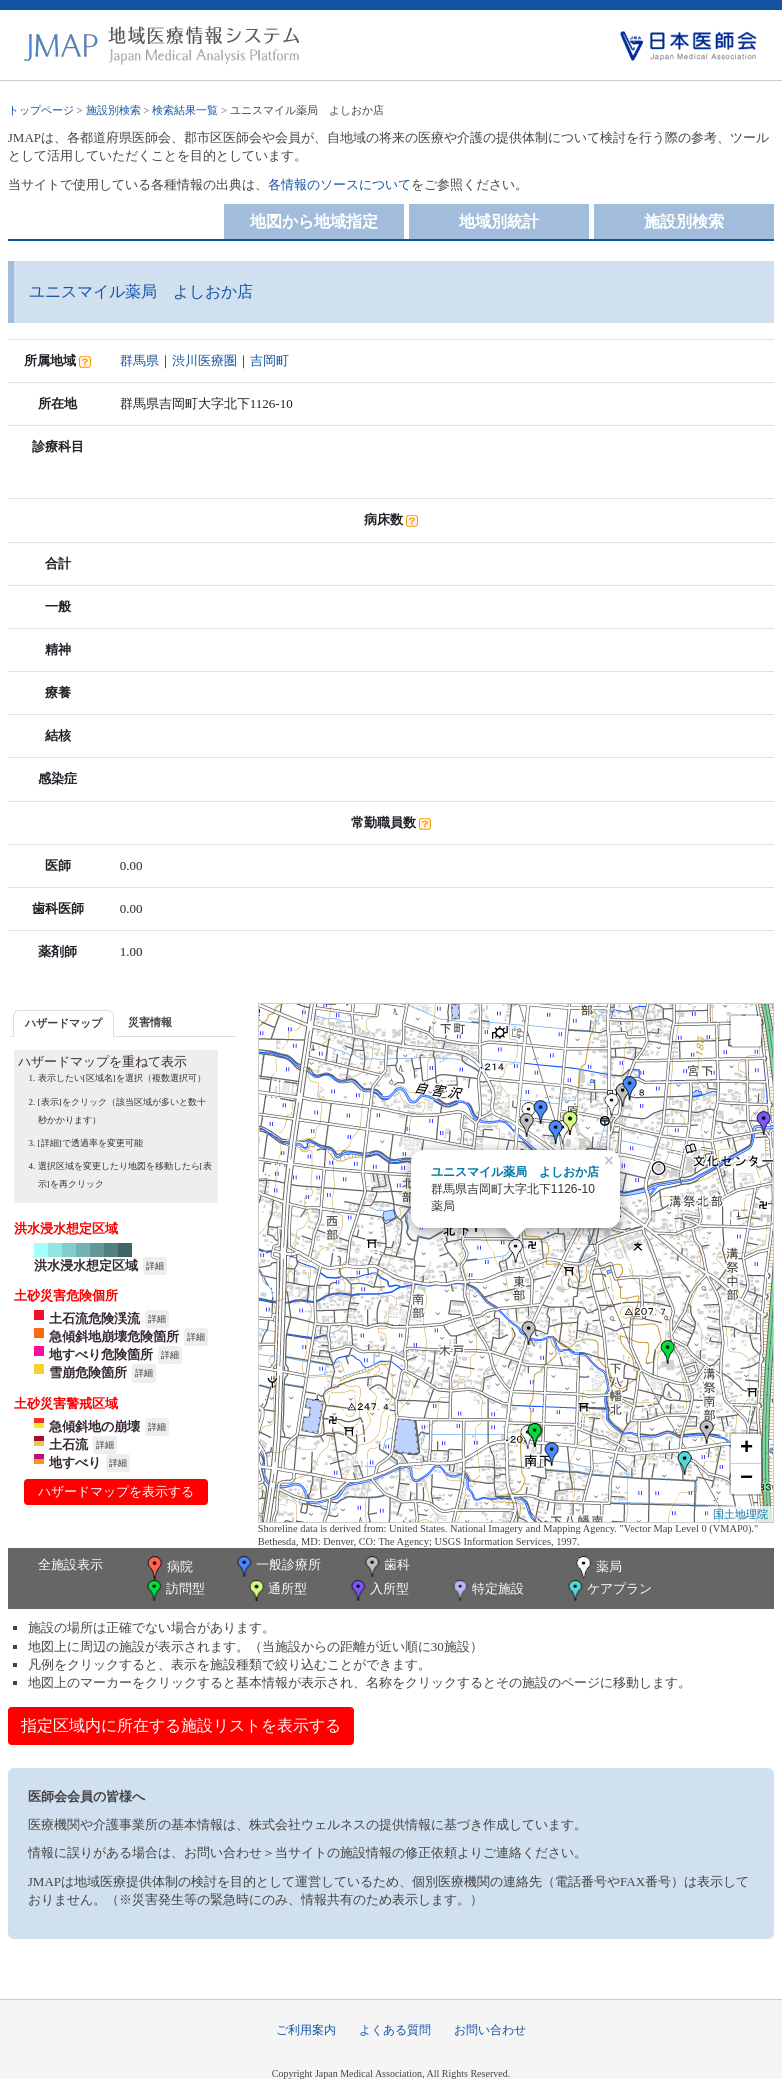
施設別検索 (113, 110)
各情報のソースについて (339, 184)
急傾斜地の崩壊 (94, 1426)
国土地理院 (740, 1514)
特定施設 (486, 1590)
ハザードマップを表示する (116, 1491)
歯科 (385, 1566)
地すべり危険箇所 (101, 1354)
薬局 (597, 1568)
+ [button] (746, 1449)
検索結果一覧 (185, 110)
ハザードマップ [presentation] (63, 1023)
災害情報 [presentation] (150, 1022)
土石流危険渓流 (94, 1318)
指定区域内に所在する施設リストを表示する (181, 1725)
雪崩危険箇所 (88, 1372)
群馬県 (139, 360)
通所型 (276, 1590)
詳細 (155, 1266)
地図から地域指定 (314, 221)
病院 (168, 1568)
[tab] (63, 1023)
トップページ (41, 110)
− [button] (746, 1479)
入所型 (378, 1590)
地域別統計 (499, 221)
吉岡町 (269, 360)
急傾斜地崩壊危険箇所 (114, 1336)
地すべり (75, 1462)
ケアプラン (608, 1590)
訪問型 (174, 1590)
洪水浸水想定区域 (86, 1265)
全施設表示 (70, 1564)
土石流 (68, 1444)
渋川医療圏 (204, 360)
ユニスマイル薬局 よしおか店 (515, 1172)
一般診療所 (277, 1566)
